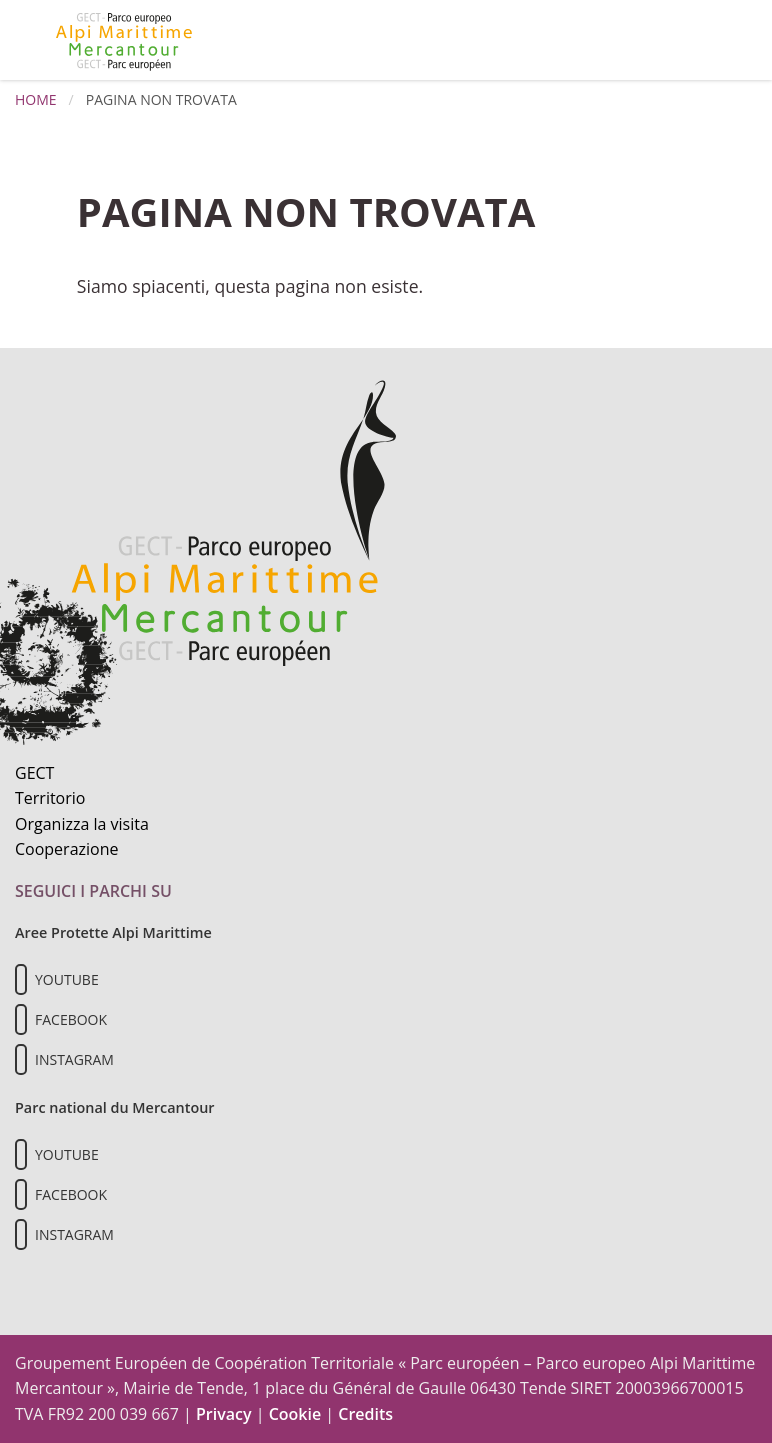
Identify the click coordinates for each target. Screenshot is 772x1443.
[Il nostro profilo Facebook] (21, 1019)
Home (36, 99)
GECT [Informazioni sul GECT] (34, 773)
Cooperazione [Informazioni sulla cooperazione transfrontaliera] (67, 849)
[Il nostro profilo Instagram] (21, 1059)
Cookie (295, 1414)
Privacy (224, 1414)
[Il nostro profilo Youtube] (21, 979)
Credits (365, 1414)
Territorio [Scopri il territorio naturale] (50, 798)
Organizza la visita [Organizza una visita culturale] (82, 824)
